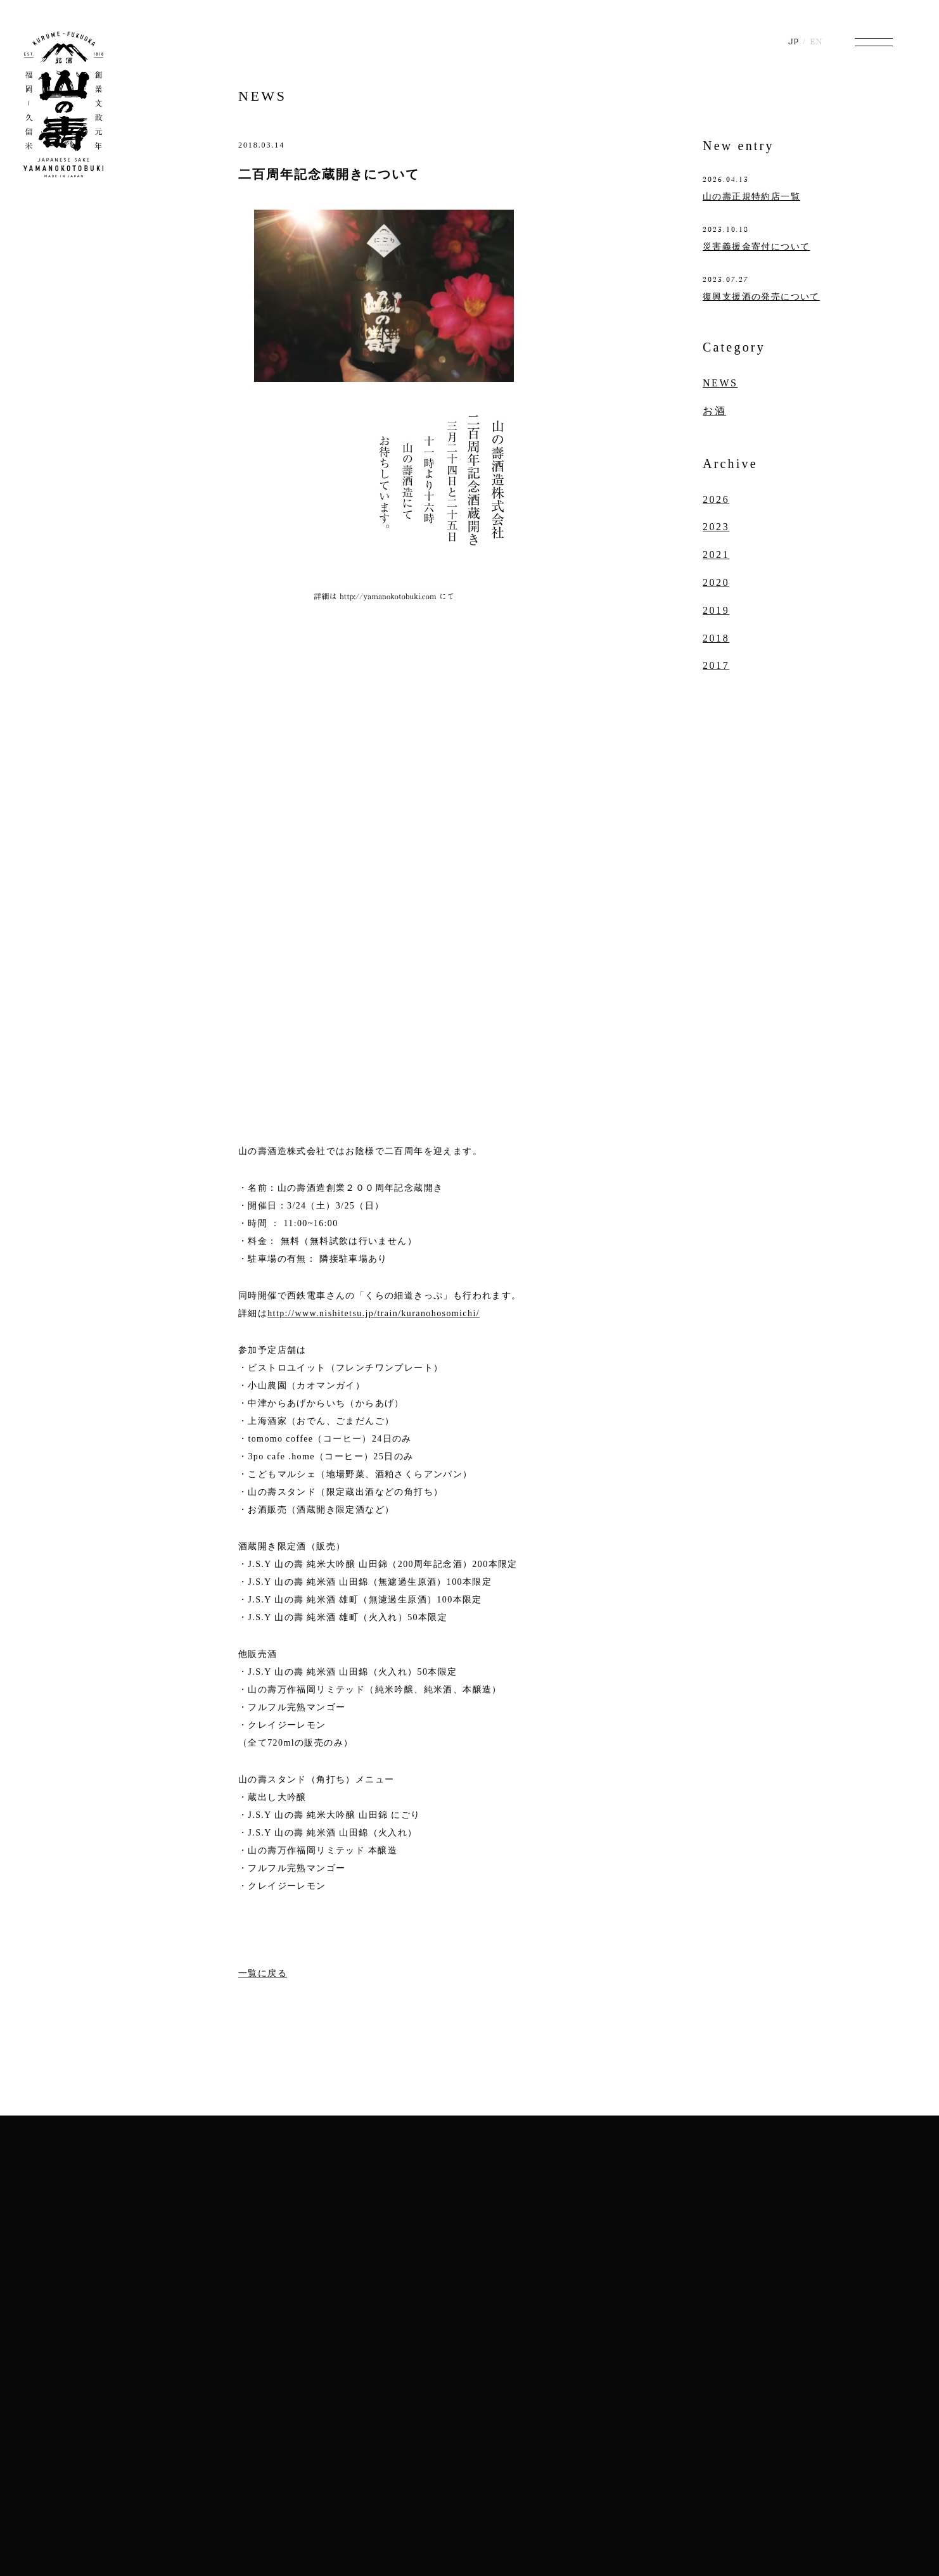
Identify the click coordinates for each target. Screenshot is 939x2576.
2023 (716, 526)
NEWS (262, 96)
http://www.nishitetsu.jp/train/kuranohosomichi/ (373, 1313)
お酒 (714, 410)
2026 (716, 499)
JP (793, 41)
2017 (716, 665)
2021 (716, 554)
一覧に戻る (262, 1973)
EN (816, 41)
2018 (716, 638)
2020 (716, 582)
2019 (716, 610)
